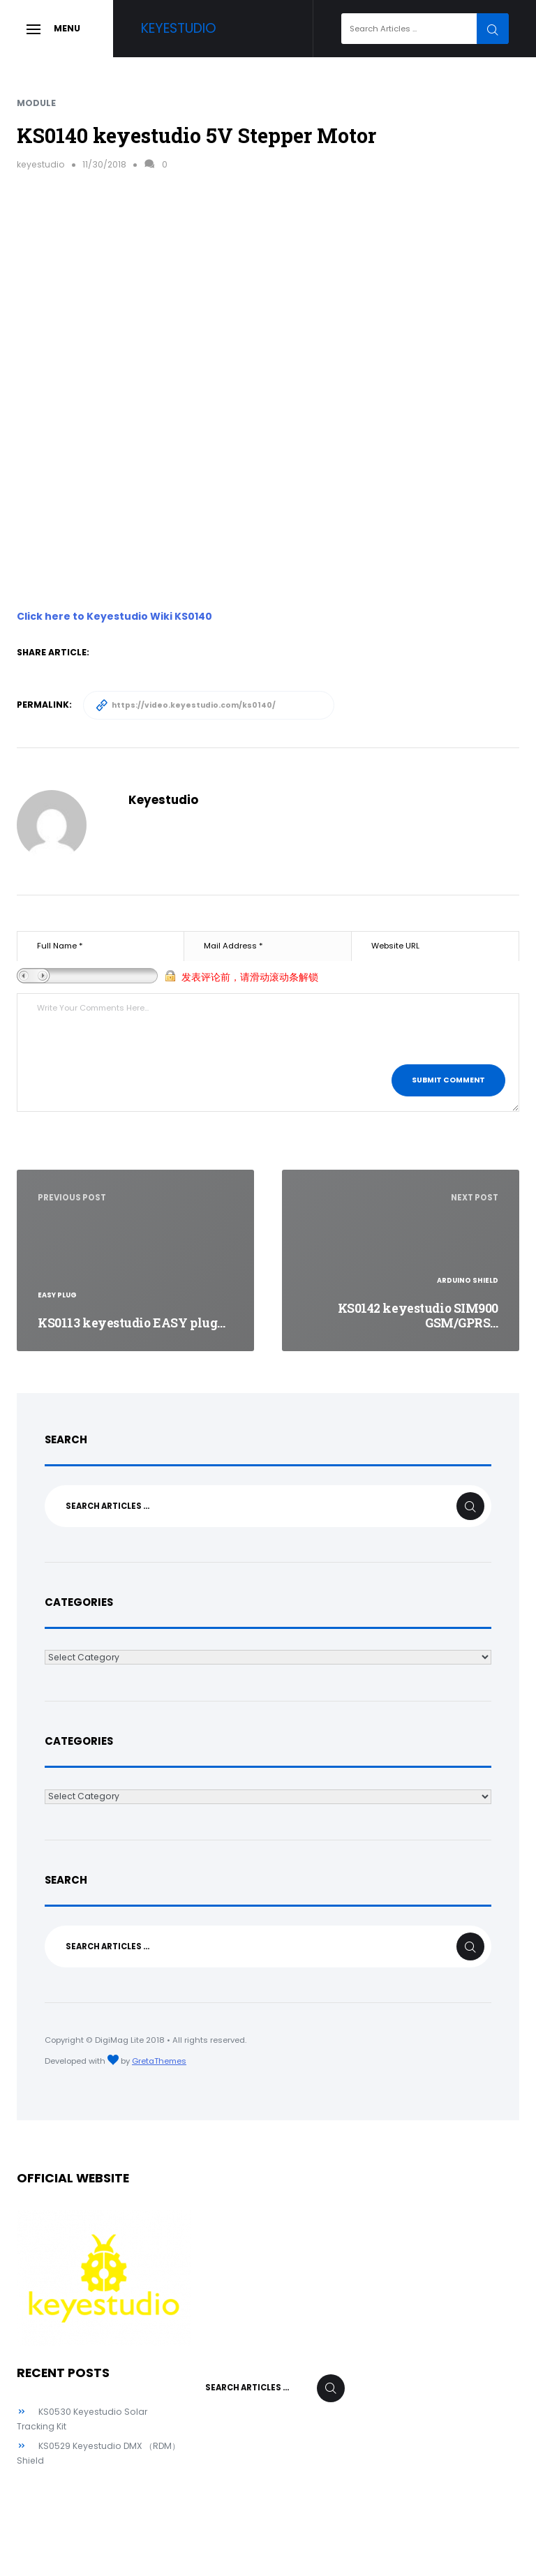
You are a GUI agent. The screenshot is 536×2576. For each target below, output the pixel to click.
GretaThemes (159, 2061)
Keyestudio (178, 28)
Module (36, 103)
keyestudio (41, 164)
